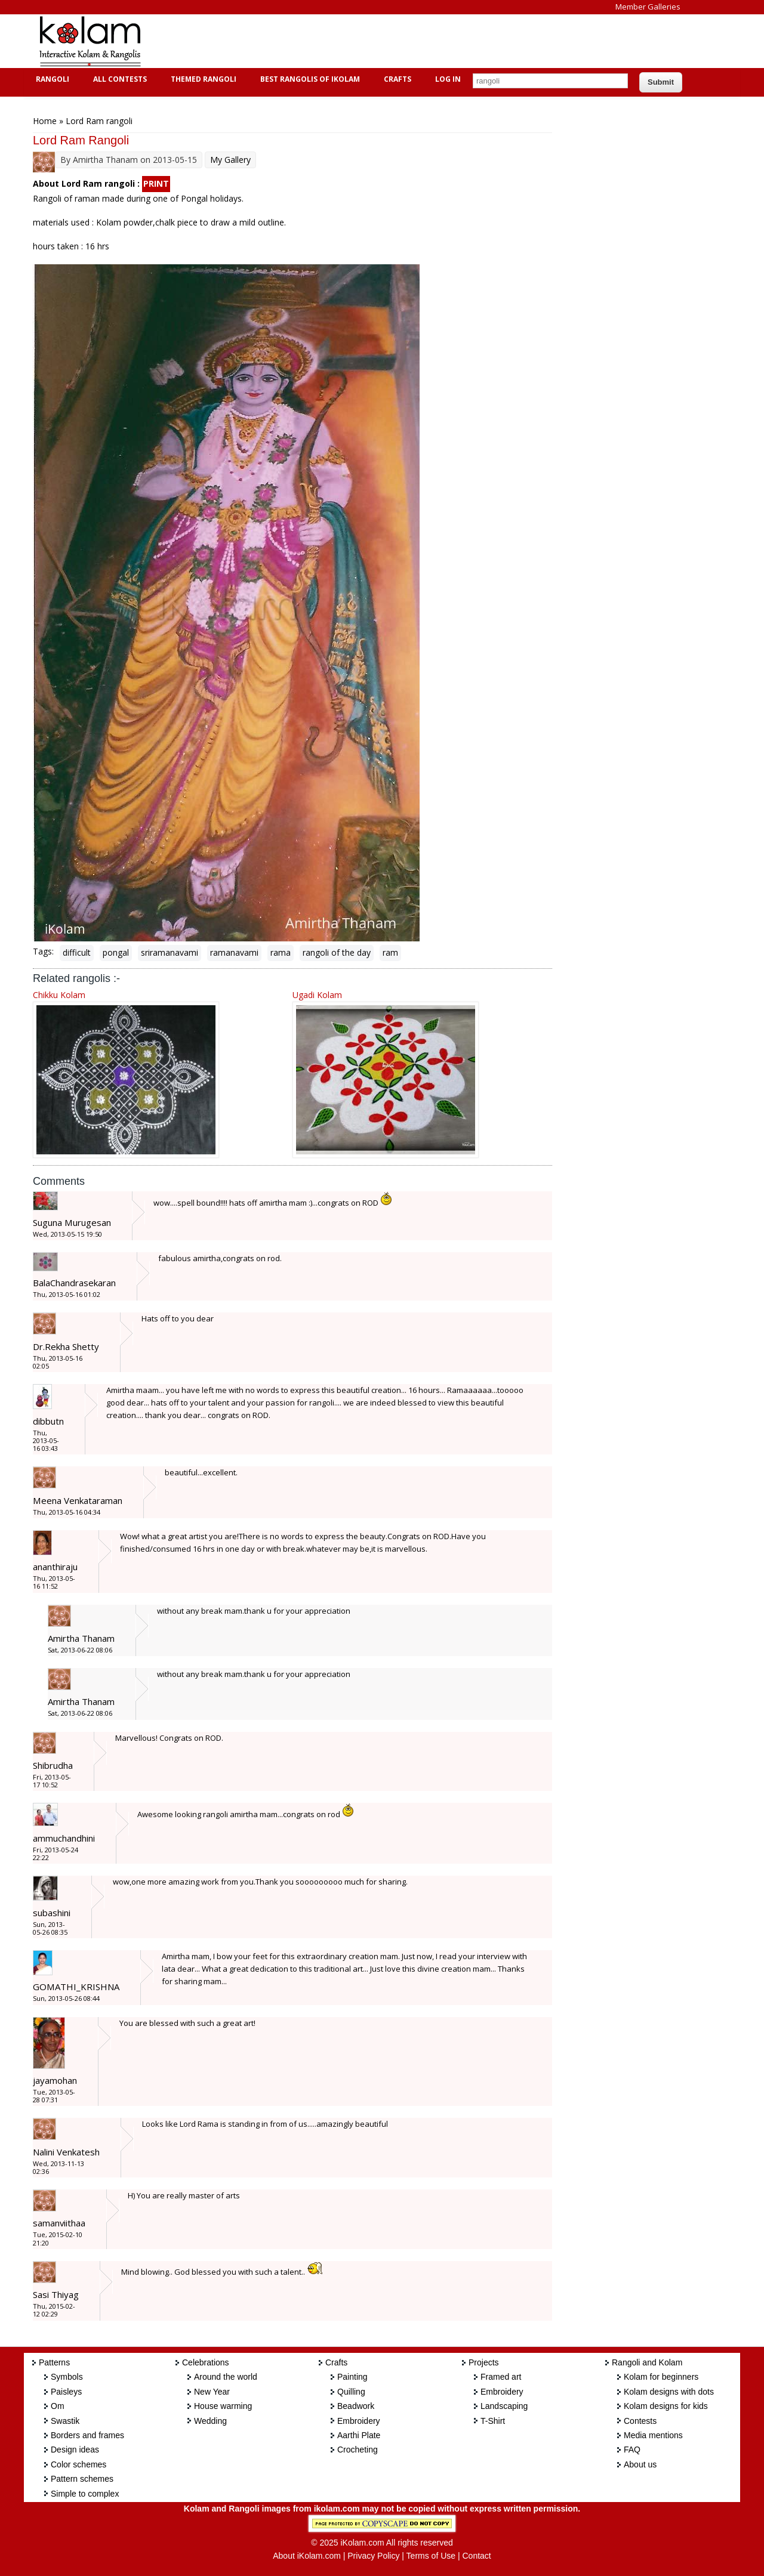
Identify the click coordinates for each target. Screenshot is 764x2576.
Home (45, 120)
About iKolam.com (307, 2555)
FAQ (632, 2449)
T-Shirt (492, 2421)
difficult (77, 952)
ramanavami (234, 952)
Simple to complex (85, 2493)
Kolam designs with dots (669, 2391)
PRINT (156, 183)
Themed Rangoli (202, 79)
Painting (352, 2377)
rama (280, 952)
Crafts (396, 79)
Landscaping (504, 2406)
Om (57, 2406)
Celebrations (205, 2362)
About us (640, 2464)
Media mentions (653, 2435)
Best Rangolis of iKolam (308, 79)
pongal (116, 952)
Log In (448, 79)
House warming (223, 2406)
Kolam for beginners (661, 2377)
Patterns (54, 2362)
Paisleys (66, 2391)
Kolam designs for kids (666, 2406)
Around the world (225, 2377)
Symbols (67, 2377)
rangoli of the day (337, 952)
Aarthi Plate (358, 2435)
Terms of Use (430, 2555)
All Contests (118, 79)
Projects (484, 2362)
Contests (640, 2421)
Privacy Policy (373, 2555)
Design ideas (75, 2449)
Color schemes (78, 2464)
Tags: (43, 951)
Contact (476, 2555)
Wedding (210, 2421)
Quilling (351, 2391)
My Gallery (230, 159)
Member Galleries (647, 6)
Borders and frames (87, 2435)
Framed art (500, 2377)
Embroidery (358, 2421)
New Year (212, 2391)
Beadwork (355, 2406)
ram (390, 952)
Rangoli (51, 79)
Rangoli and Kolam (647, 2362)
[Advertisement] (372, 41)
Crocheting (357, 2449)
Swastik (65, 2421)
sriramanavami (169, 952)
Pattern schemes (82, 2479)
